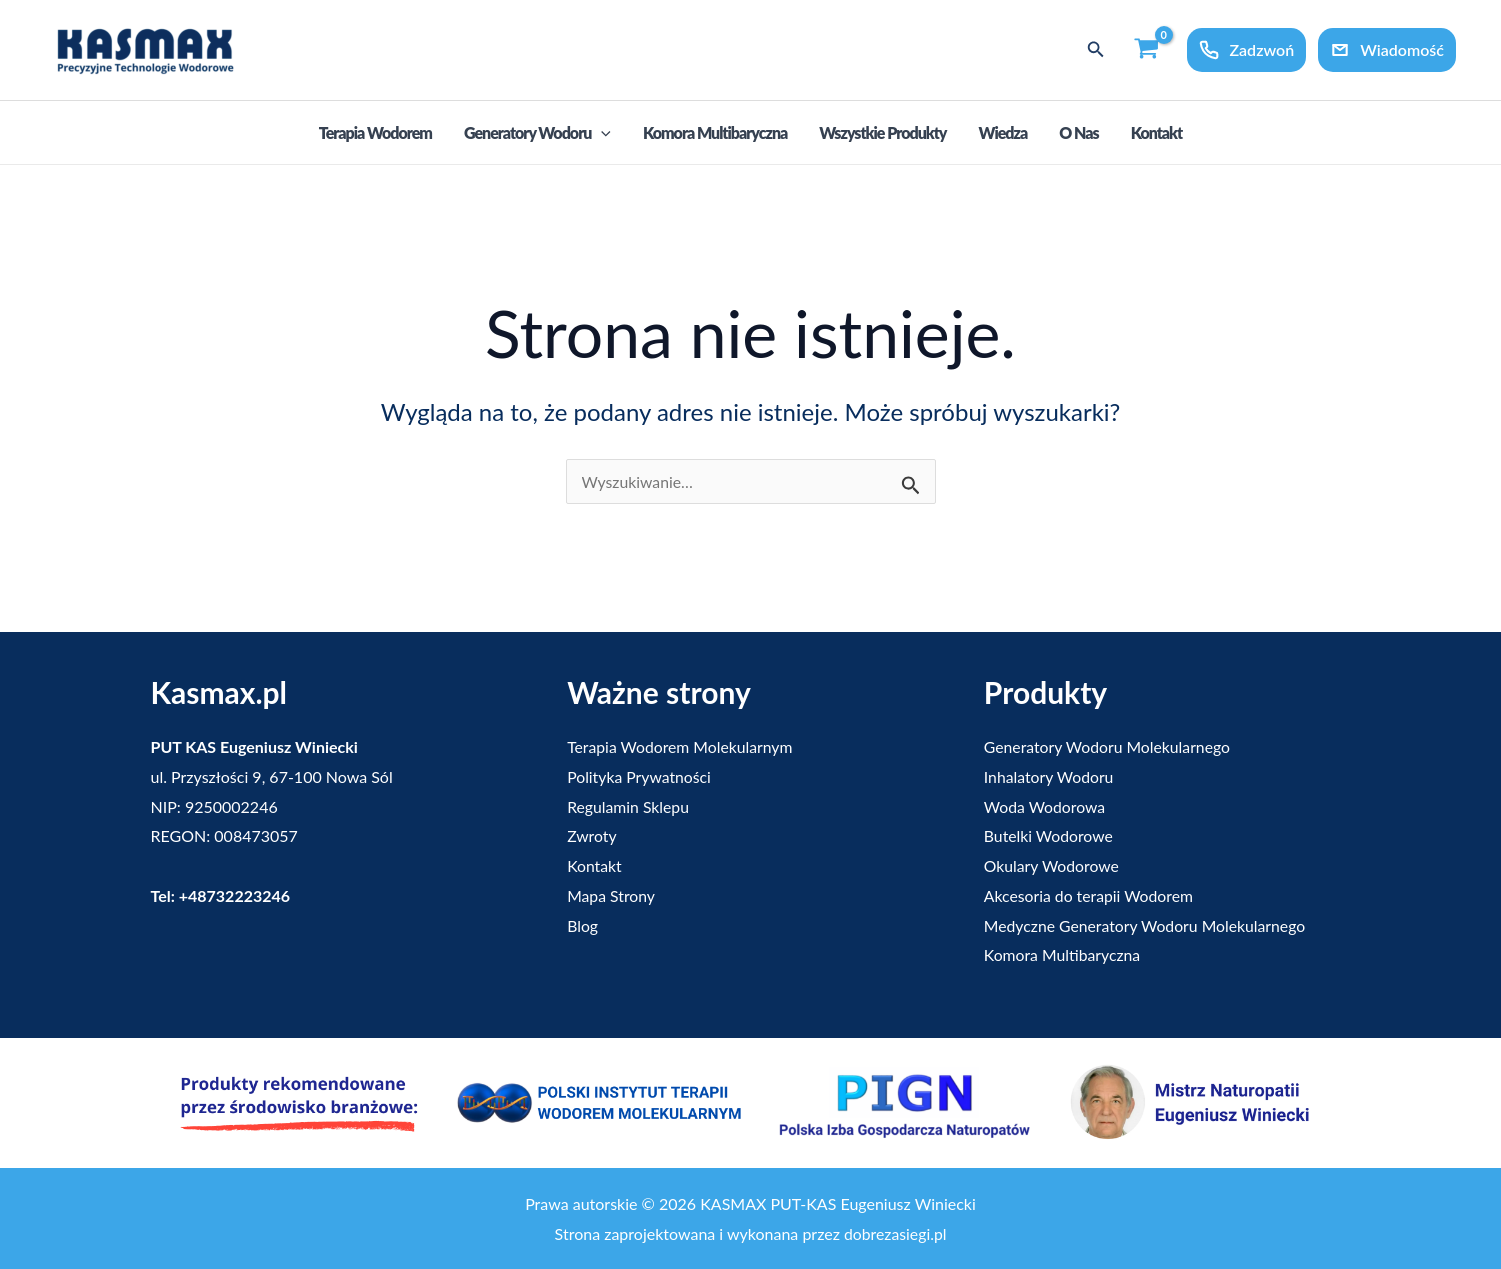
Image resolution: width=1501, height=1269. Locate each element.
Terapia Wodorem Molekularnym (681, 746)
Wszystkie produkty (882, 132)
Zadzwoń (1246, 50)
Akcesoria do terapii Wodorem (1090, 895)
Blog (582, 925)
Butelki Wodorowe (1049, 835)
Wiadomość (1387, 50)
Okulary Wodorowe (1052, 865)
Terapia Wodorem (375, 132)
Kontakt (1157, 132)
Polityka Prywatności (640, 776)
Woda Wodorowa (1045, 806)
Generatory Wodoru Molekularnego (1109, 746)
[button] (1096, 49)
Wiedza (1002, 132)
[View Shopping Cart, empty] (1147, 49)
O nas (1078, 132)
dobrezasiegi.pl (895, 1233)
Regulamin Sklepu (629, 806)
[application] (601, 132)
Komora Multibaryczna (715, 132)
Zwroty (592, 835)
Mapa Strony (611, 895)
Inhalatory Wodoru (1050, 776)
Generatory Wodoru (537, 133)
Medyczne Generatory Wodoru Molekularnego (1147, 925)
